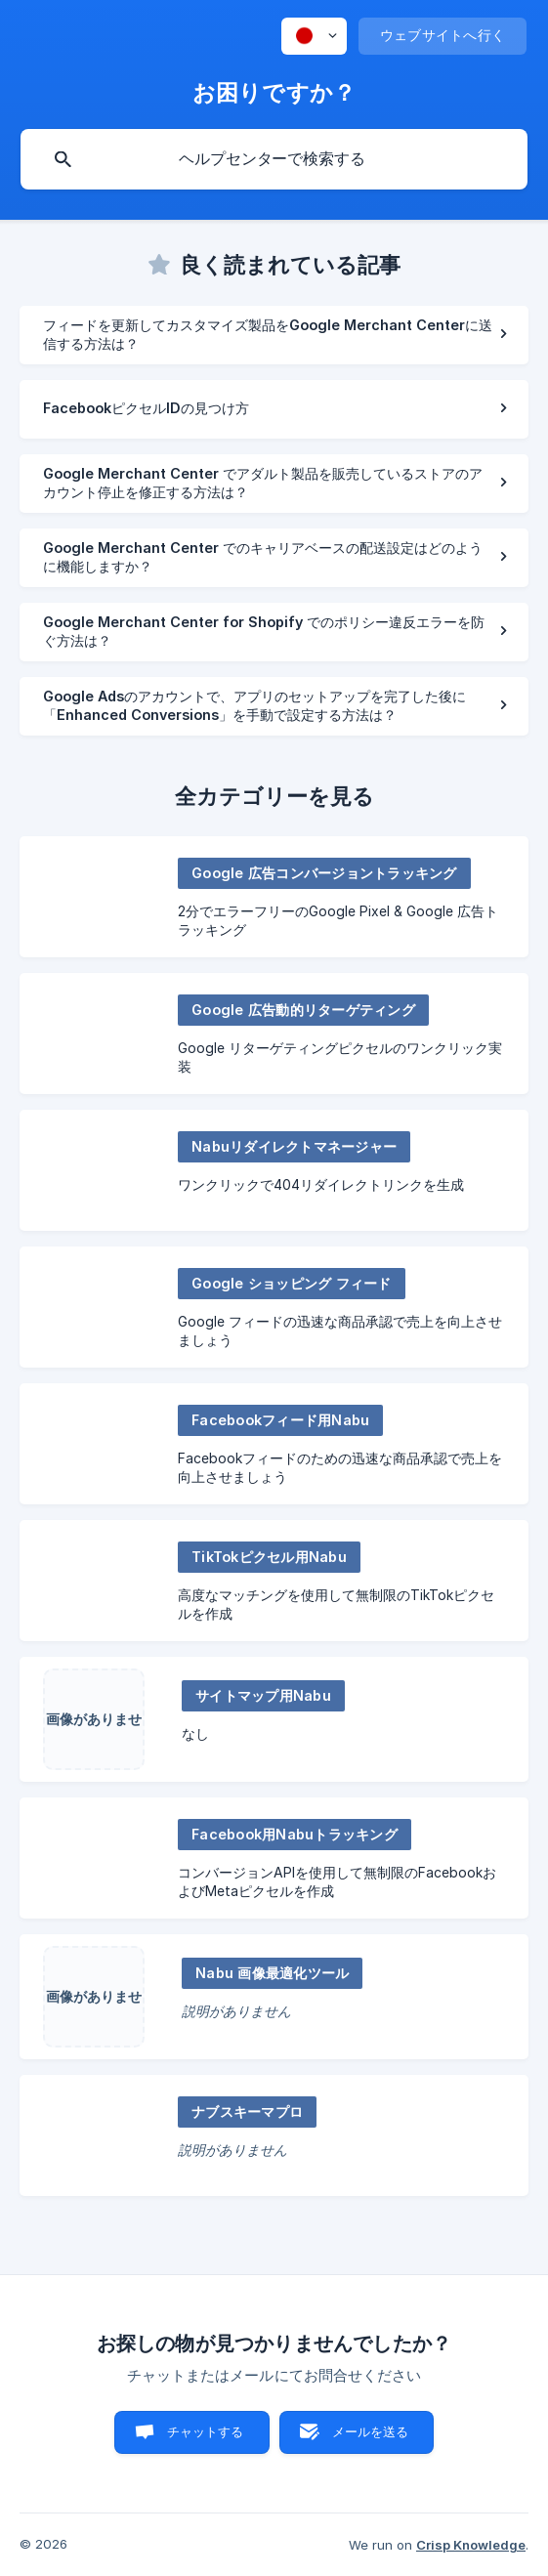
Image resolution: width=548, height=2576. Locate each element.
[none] (314, 36)
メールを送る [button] (370, 2431)
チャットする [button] (205, 2431)
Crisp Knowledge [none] (471, 2545)
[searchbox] (274, 159)
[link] (274, 335)
